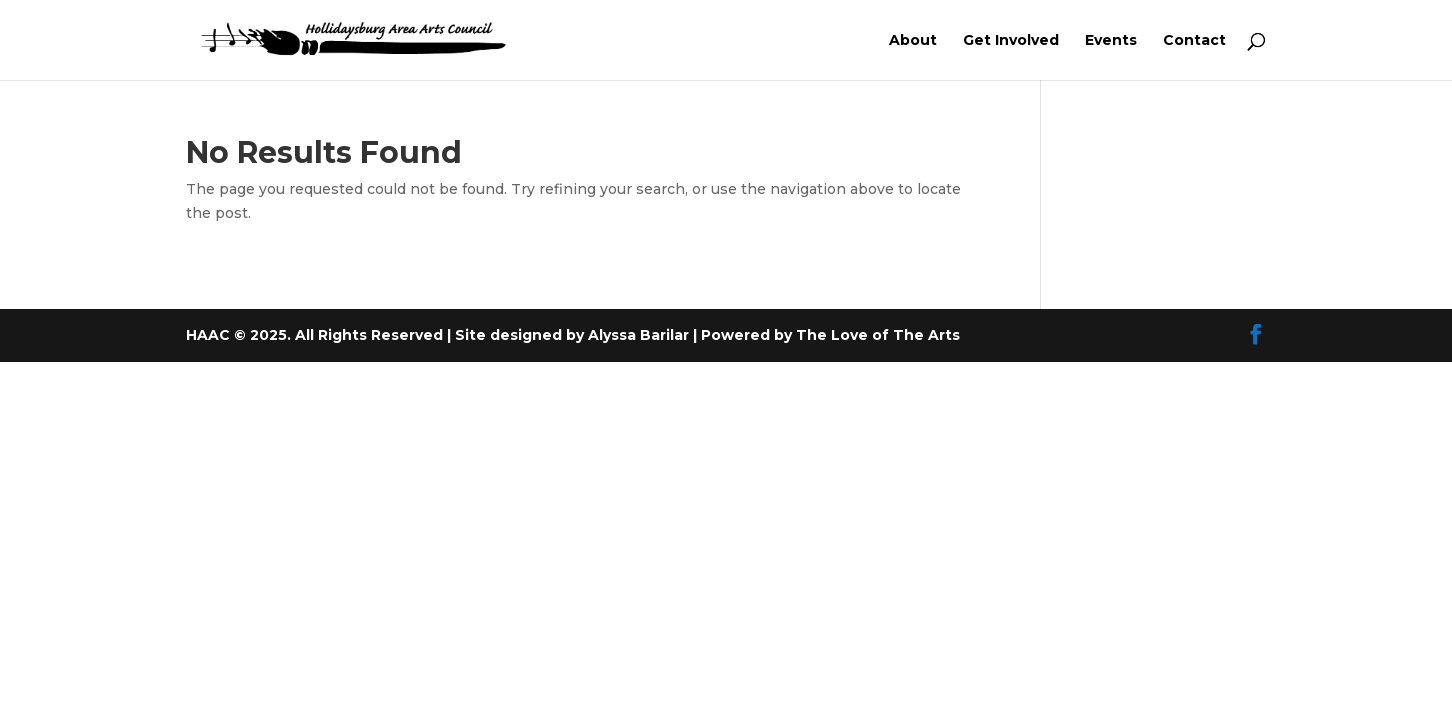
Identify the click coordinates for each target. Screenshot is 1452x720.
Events (1111, 41)
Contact (1194, 41)
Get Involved (1011, 41)
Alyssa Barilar (640, 335)
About (913, 41)
